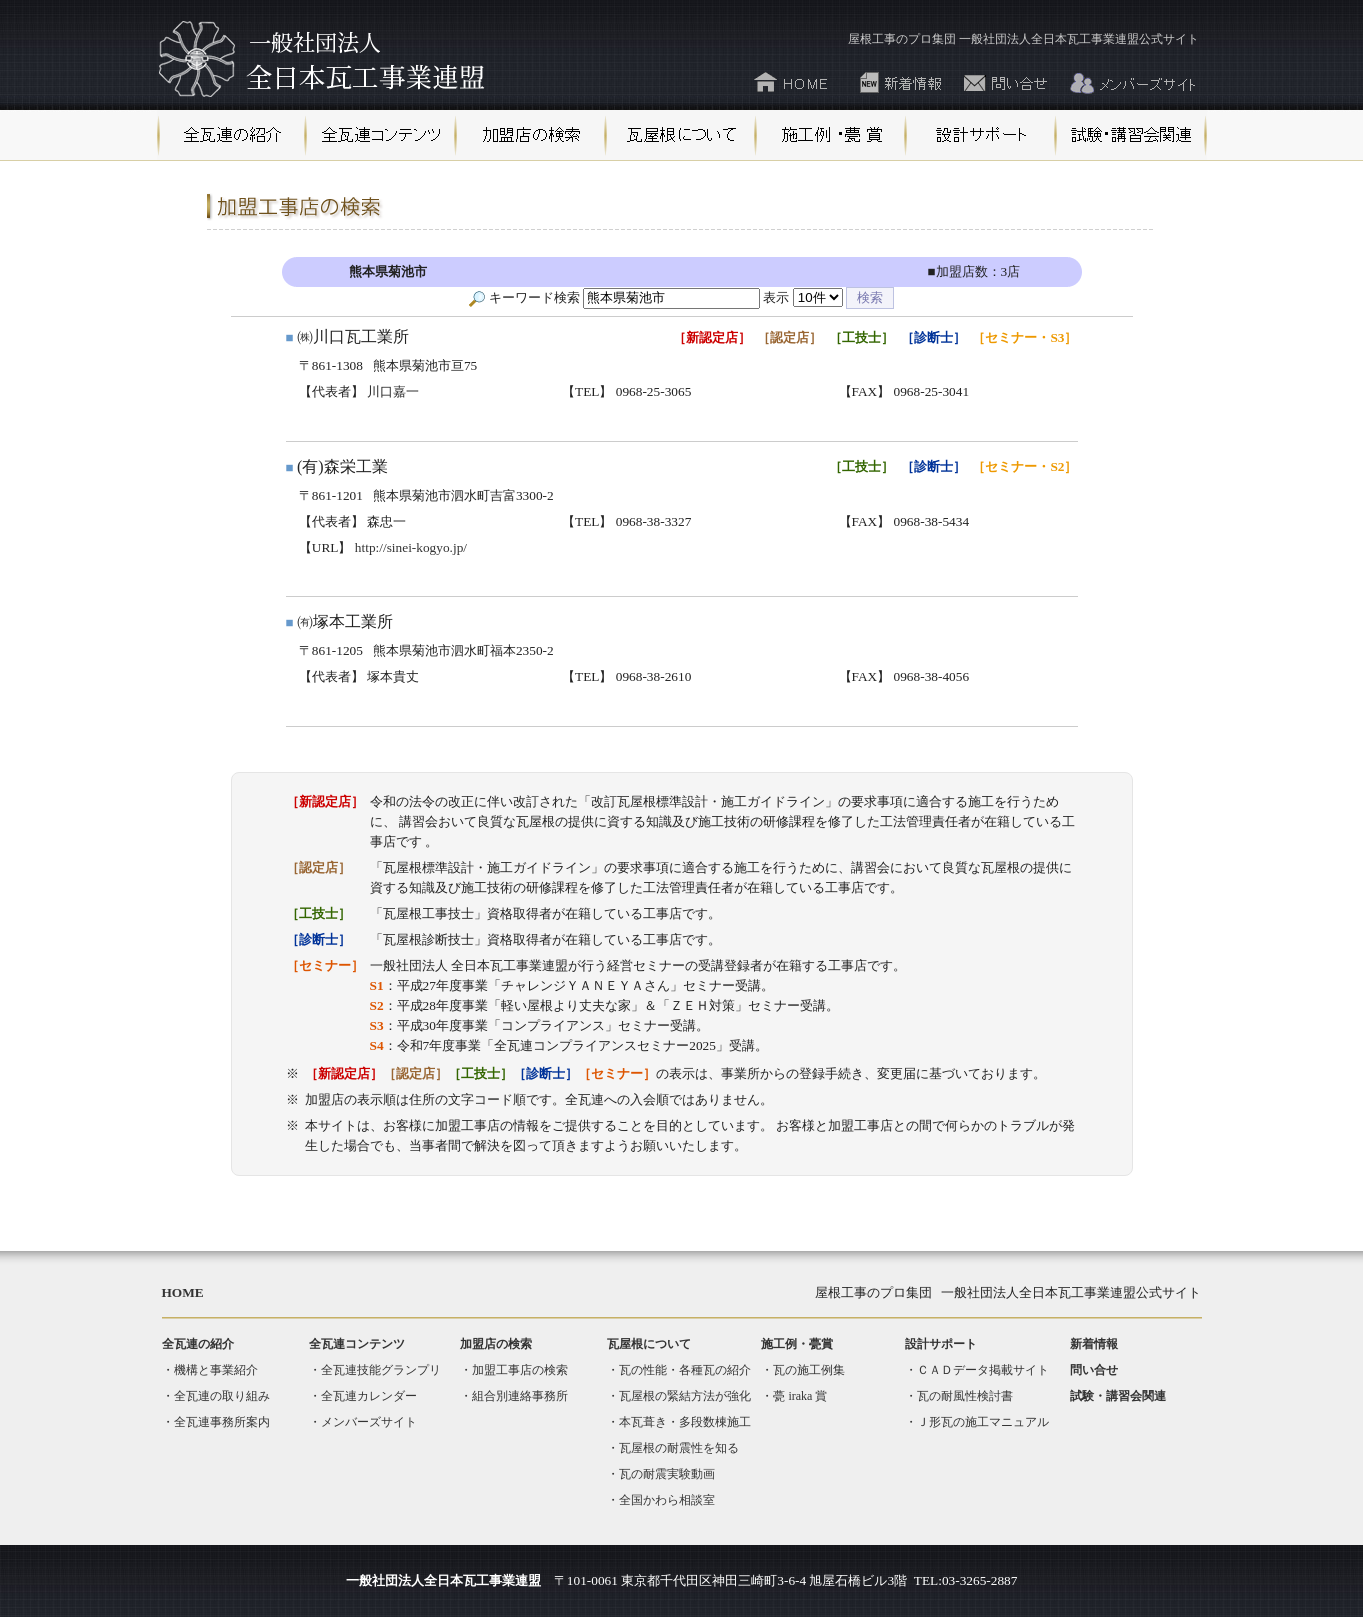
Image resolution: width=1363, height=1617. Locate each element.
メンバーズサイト (369, 1422)
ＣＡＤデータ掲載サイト (983, 1370)
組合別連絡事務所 (520, 1396)
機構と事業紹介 (216, 1370)
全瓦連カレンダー (369, 1396)
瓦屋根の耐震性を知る (679, 1448)
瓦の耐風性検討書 (965, 1396)
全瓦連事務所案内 (222, 1422)
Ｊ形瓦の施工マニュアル (983, 1422)
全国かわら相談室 (667, 1500)
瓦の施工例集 (809, 1370)
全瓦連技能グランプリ (381, 1370)
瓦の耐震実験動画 (667, 1474)
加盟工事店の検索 (520, 1370)
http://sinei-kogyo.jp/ (411, 547)
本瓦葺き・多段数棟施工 (685, 1422)
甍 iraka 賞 (800, 1396)
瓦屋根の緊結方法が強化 (685, 1396)
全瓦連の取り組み (222, 1396)
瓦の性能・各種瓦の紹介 (685, 1370)
